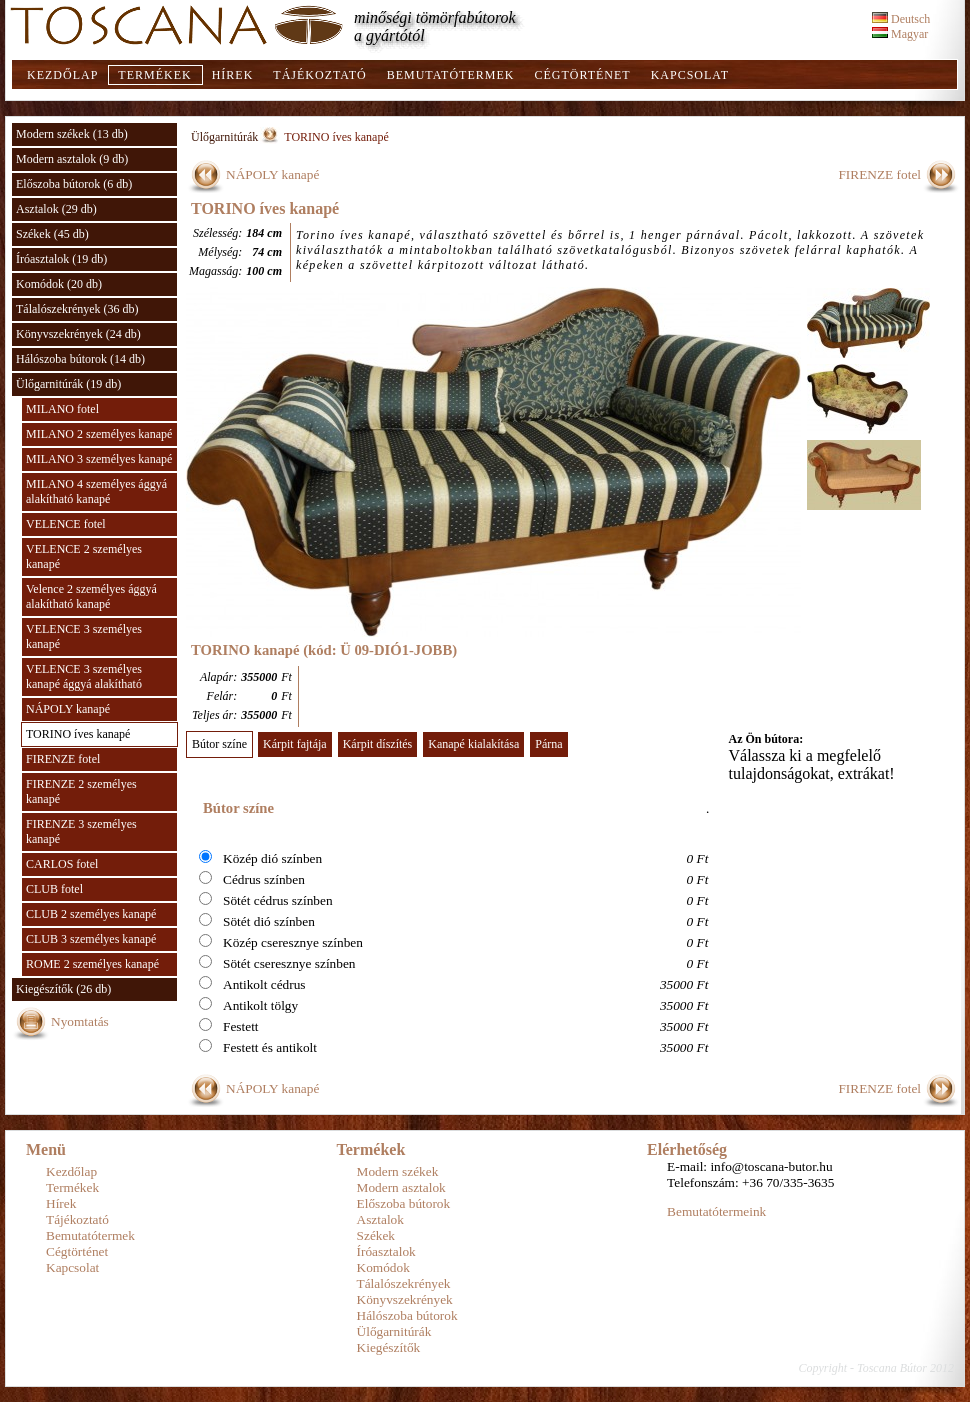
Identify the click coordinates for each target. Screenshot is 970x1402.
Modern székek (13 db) (72, 134)
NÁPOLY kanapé (68, 709)
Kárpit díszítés (378, 744)
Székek (376, 1235)
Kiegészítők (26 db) (63, 989)
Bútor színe (219, 744)
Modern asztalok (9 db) (72, 159)
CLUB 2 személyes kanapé (91, 914)
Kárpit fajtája (295, 744)
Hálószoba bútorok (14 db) (80, 359)
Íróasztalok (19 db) (61, 259)
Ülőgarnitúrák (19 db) (68, 384)
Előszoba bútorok (404, 1203)
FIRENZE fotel (63, 759)
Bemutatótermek (451, 75)
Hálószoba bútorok (407, 1315)
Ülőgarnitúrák (224, 137)
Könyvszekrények (405, 1299)
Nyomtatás (80, 1021)
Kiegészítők (389, 1347)
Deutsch (901, 19)
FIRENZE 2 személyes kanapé (81, 791)
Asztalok (380, 1219)
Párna (548, 744)
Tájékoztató (319, 75)
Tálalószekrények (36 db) (77, 309)
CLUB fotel (54, 889)
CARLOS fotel (62, 864)
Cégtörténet (582, 75)
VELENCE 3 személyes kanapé (84, 636)
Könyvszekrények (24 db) (78, 334)
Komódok (383, 1267)
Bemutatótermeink (716, 1211)
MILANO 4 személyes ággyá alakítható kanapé (96, 491)
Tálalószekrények (404, 1283)
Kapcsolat (690, 75)
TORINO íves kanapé (78, 734)
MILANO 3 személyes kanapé (99, 459)
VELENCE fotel (66, 524)
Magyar (900, 34)
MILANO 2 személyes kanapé (99, 434)
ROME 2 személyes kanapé (92, 964)
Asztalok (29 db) (56, 209)
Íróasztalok (386, 1251)
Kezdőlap (62, 75)
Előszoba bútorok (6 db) (74, 184)
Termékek (154, 75)
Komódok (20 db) (59, 284)
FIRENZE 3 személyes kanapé (81, 831)
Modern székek (398, 1171)
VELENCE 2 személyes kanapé (84, 556)
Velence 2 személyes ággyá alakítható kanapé (91, 596)
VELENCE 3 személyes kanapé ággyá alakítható (84, 676)
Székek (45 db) (52, 234)
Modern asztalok (401, 1187)
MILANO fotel (62, 409)
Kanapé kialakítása (473, 744)
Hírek (233, 75)
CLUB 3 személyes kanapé (91, 939)
